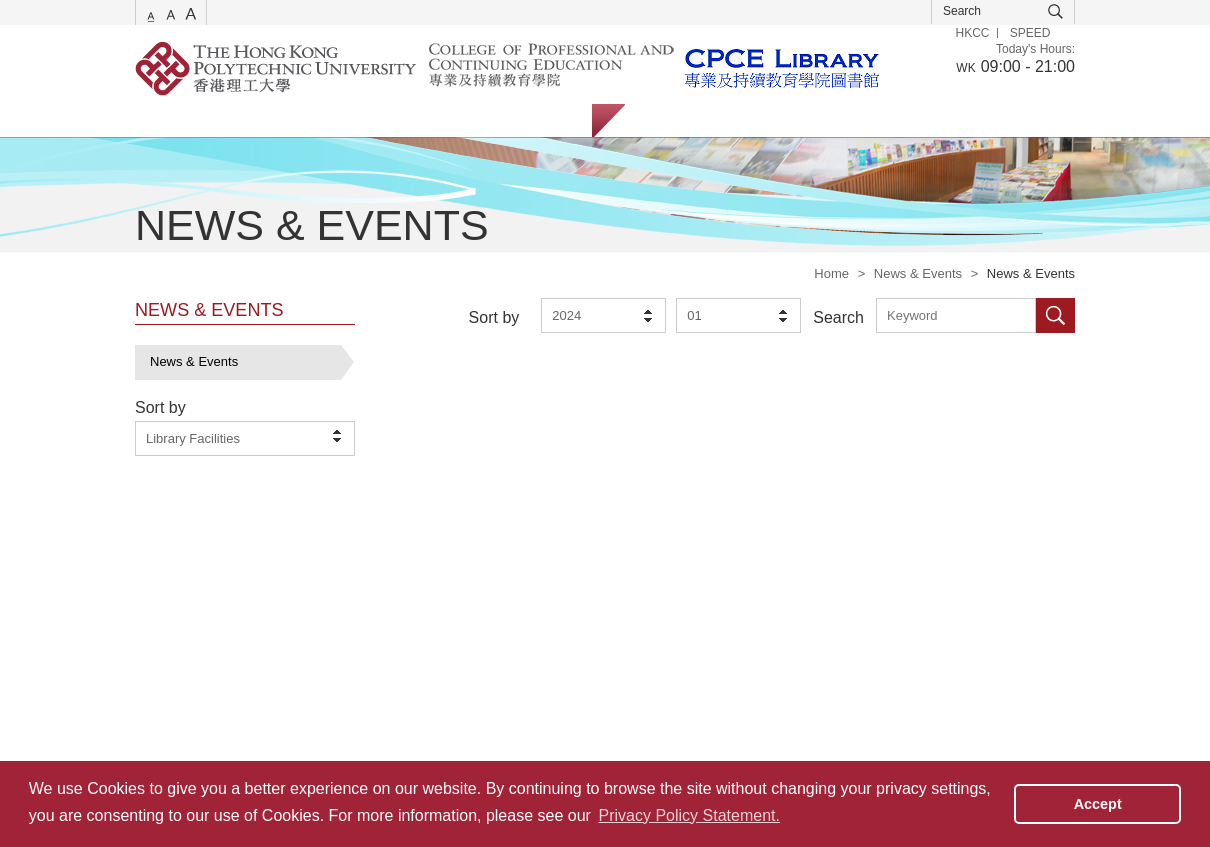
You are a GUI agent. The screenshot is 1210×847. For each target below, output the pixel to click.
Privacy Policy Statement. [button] (689, 815)
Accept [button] (1098, 804)
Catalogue (254, 120)
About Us (544, 120)
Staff (749, 120)
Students (670, 120)
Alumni (823, 120)
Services (160, 120)
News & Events (918, 273)
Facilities (453, 120)
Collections (356, 120)
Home (831, 273)
